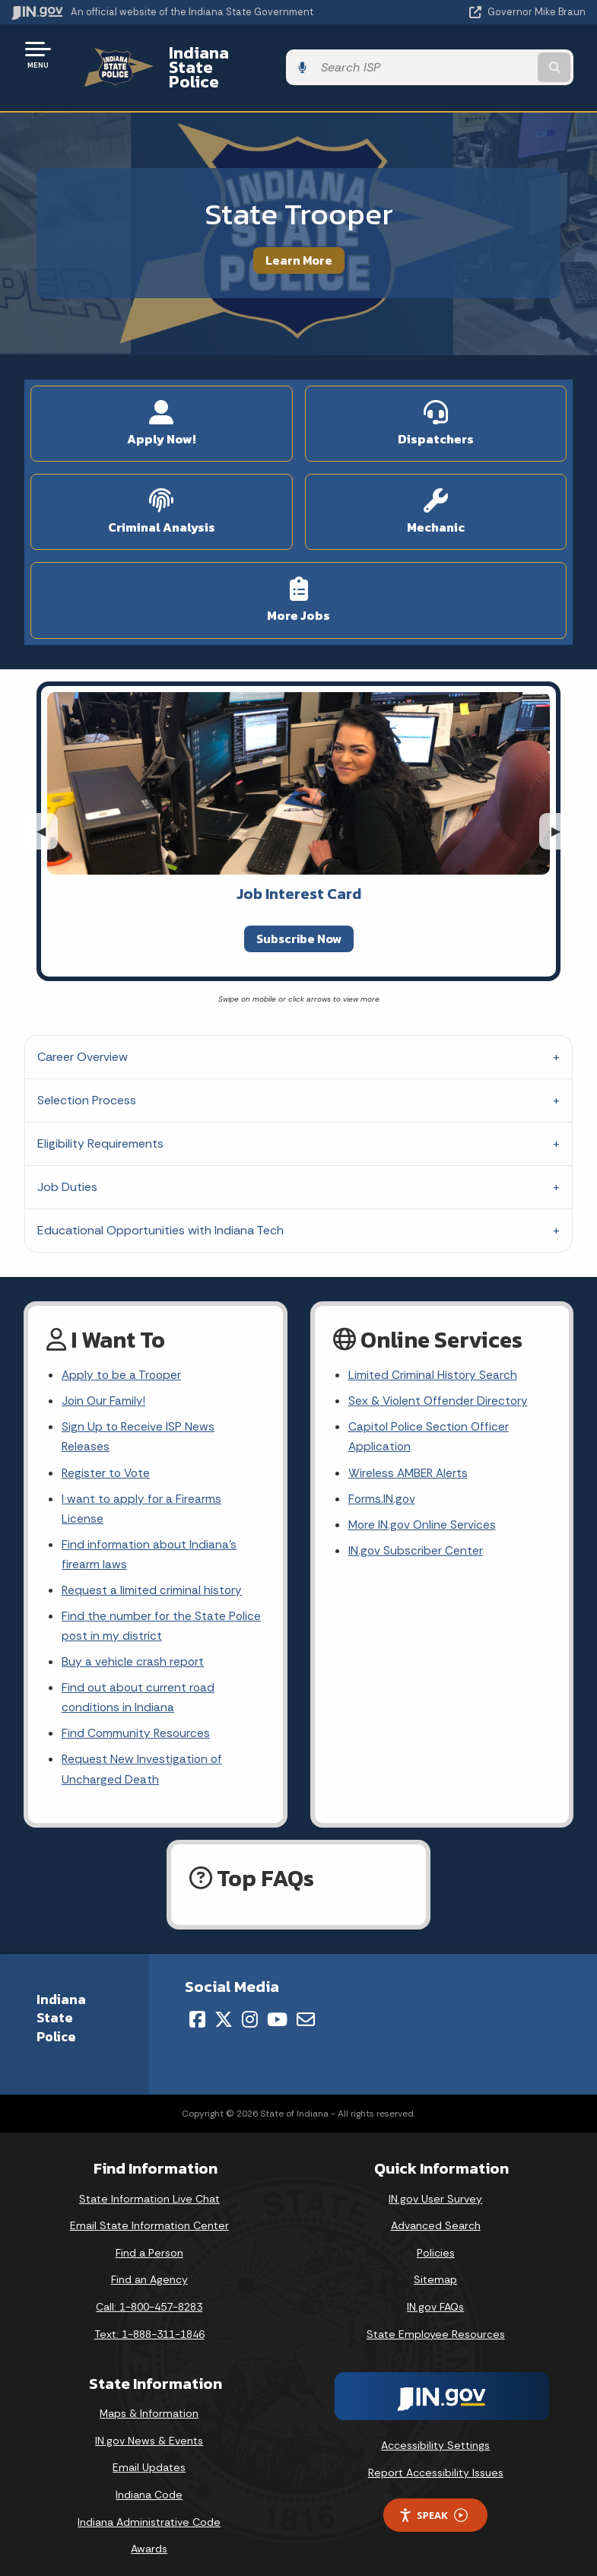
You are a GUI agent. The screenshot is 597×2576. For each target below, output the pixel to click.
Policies (436, 2241)
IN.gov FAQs (435, 2295)
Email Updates (149, 2456)
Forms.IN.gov (382, 1477)
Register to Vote (107, 1450)
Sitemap (435, 2269)
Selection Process (86, 1074)
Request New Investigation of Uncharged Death (143, 1757)
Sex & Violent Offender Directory (439, 1376)
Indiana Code (149, 2483)
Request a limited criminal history (152, 1572)
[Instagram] (250, 2008)
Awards (149, 2538)
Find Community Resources (137, 1720)
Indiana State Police (232, 54)
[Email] (306, 2008)
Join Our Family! (105, 1376)
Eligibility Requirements (100, 1118)
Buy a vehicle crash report (133, 1646)
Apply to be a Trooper (123, 1350)
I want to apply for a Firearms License (142, 1487)
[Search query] (501, 54)
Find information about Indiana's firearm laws (150, 1535)
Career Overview (82, 1031)
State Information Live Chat (149, 2187)
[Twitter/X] (223, 2008)
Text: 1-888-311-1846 (149, 2323)
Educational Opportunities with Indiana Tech (160, 1204)
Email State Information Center (149, 2215)
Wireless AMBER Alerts (410, 1450)
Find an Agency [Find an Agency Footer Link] (149, 2269)
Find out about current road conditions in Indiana (139, 1683)
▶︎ (562, 804)
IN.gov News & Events (149, 2429)
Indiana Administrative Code (149, 2510)
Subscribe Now (298, 912)
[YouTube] (277, 2008)
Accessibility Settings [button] (435, 2434)
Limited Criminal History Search (433, 1350)
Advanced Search (436, 2215)
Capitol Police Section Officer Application (430, 1413)
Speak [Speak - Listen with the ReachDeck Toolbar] (433, 2504)
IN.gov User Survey (435, 2187)
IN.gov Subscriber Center (416, 1531)
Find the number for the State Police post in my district (162, 1609)
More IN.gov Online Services (423, 1504)
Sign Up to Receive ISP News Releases (139, 1413)
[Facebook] (197, 2008)
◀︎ (47, 804)
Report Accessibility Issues (435, 2461)
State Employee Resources (436, 2323)
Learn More (298, 233)
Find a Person (149, 2241)
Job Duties (67, 1161)
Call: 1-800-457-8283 (149, 2295)
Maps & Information (149, 2402)
